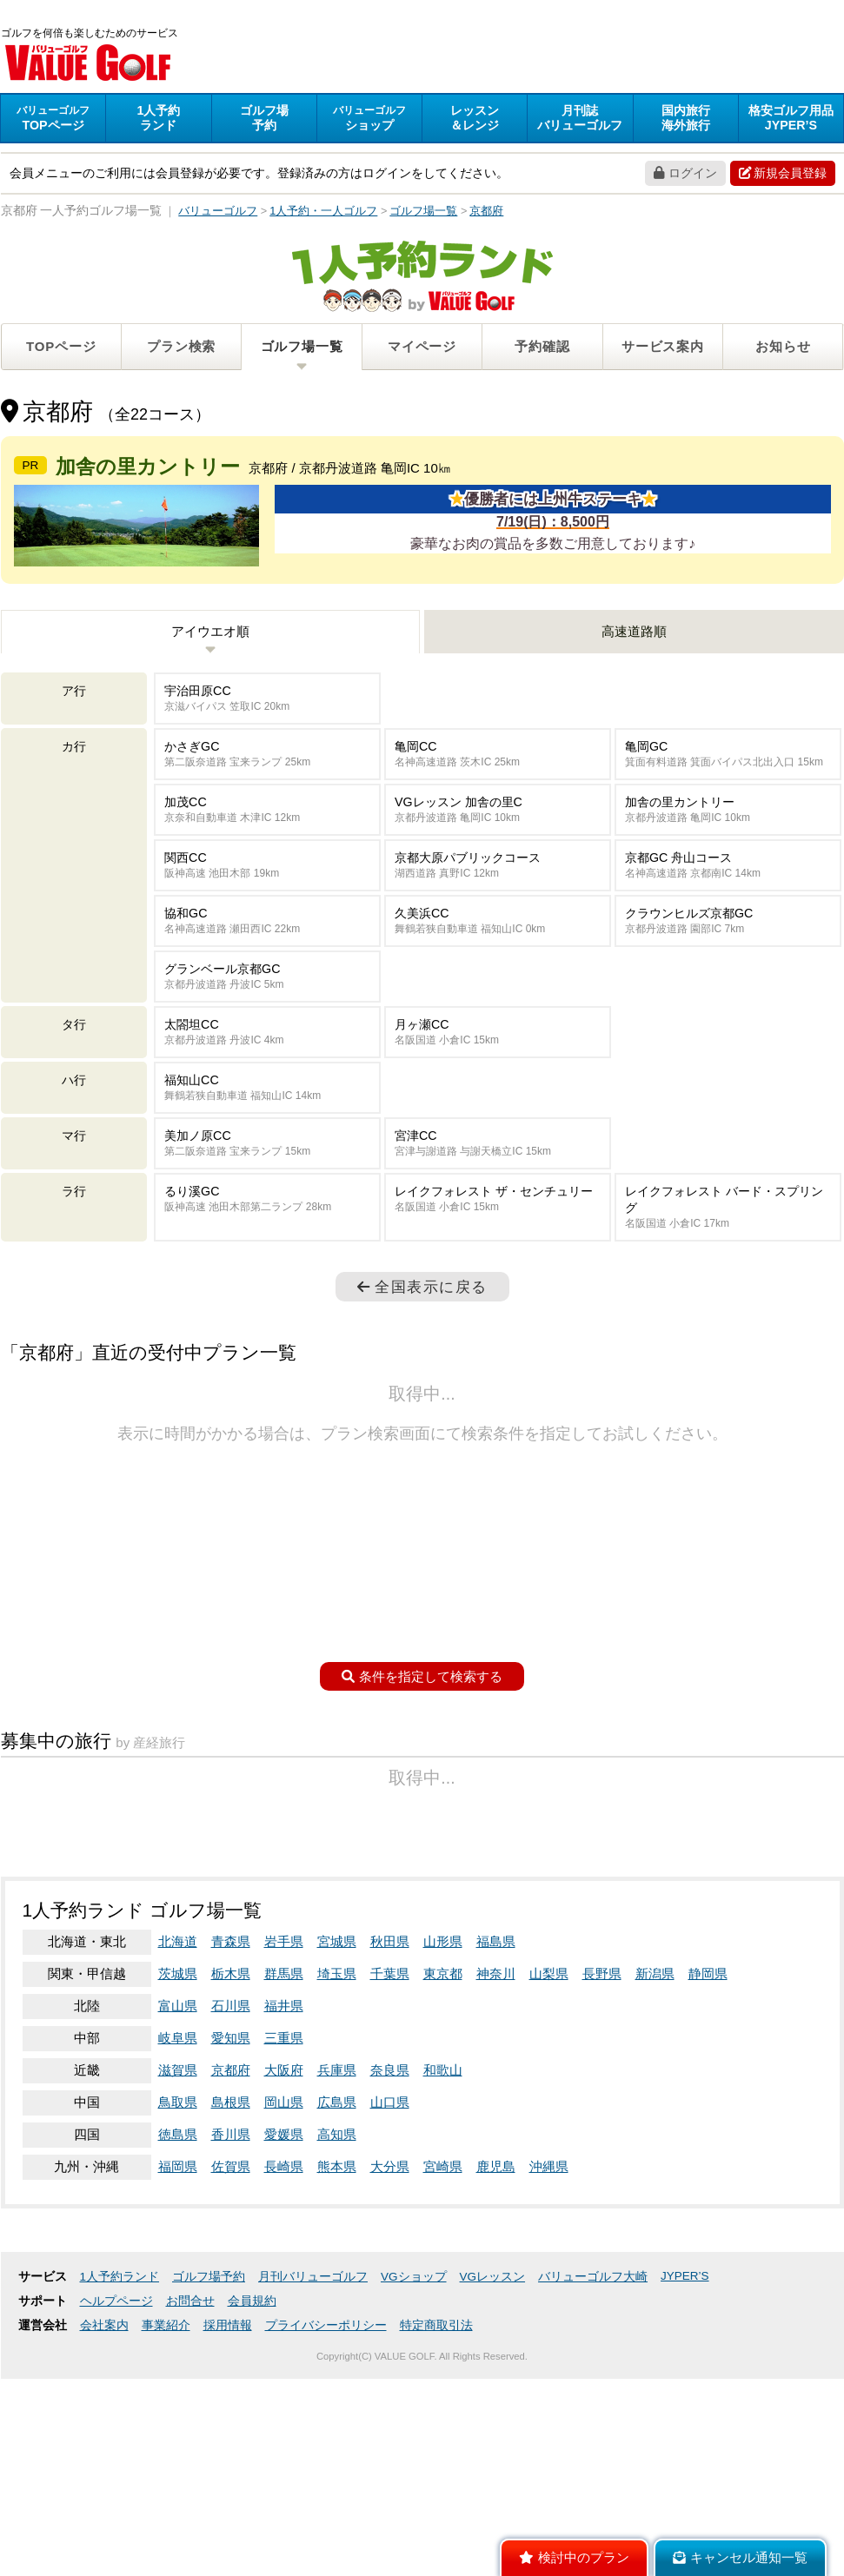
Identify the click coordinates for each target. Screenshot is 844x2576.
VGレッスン (493, 2496)
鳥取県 (177, 2321)
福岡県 (177, 2386)
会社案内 (104, 2545)
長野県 (601, 2193)
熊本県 (336, 2386)
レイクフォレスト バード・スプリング (728, 1305)
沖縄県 (548, 2386)
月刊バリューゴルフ (313, 2496)
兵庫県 (336, 2289)
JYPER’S (685, 2495)
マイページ (422, 348)
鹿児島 (495, 2386)
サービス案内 (662, 348)
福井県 (283, 2225)
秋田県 (389, 2161)
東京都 (442, 2193)
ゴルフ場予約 (208, 2496)
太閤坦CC (267, 1131)
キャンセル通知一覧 (740, 2558)
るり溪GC (267, 1297)
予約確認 (542, 348)
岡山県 (283, 2321)
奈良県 (389, 2289)
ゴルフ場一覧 (302, 348)
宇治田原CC (267, 797)
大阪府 (283, 2289)
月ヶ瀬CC (498, 1131)
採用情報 (227, 2545)
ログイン (685, 175)
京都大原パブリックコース (498, 964)
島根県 (230, 2321)
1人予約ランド (120, 2496)
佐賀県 (230, 2386)
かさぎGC (267, 853)
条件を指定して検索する (422, 1774)
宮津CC (498, 1242)
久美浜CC (498, 1019)
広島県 (336, 2321)
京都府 (230, 2289)
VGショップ (414, 2496)
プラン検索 (181, 348)
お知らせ (782, 348)
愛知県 (230, 2257)
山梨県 (548, 2193)
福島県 (495, 2161)
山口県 (389, 2321)
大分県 (389, 2386)
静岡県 (708, 2193)
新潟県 (655, 2193)
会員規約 (252, 2520)
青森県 (230, 2161)
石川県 (230, 2225)
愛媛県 (283, 2354)
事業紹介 (166, 2545)
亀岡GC (728, 853)
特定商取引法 (436, 2545)
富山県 (177, 2225)
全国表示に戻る (422, 1385)
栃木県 (230, 2193)
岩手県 (283, 2161)
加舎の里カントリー (728, 908)
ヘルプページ (116, 2520)
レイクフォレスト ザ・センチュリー (498, 1297)
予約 (264, 120)
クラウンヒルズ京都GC (728, 1019)
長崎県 (283, 2386)
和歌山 (442, 2289)
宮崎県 (442, 2386)
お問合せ (190, 2520)
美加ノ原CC (267, 1242)
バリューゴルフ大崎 (593, 2496)
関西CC (267, 964)
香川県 (230, 2354)
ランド (158, 120)
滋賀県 (177, 2289)
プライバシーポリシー (326, 2545)
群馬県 (283, 2193)
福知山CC (267, 1186)
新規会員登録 (783, 175)
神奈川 (495, 2193)
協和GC (267, 1019)
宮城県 (336, 2161)
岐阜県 (177, 2257)
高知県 (336, 2354)
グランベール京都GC (267, 1075)
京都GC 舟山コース (728, 964)
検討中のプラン (574, 2558)
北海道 (177, 2161)
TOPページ (61, 348)
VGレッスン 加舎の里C (498, 908)
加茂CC (267, 908)
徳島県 (177, 2354)
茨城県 (177, 2193)
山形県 (442, 2161)
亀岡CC (498, 853)
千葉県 (389, 2193)
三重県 (283, 2257)
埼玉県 (336, 2193)
